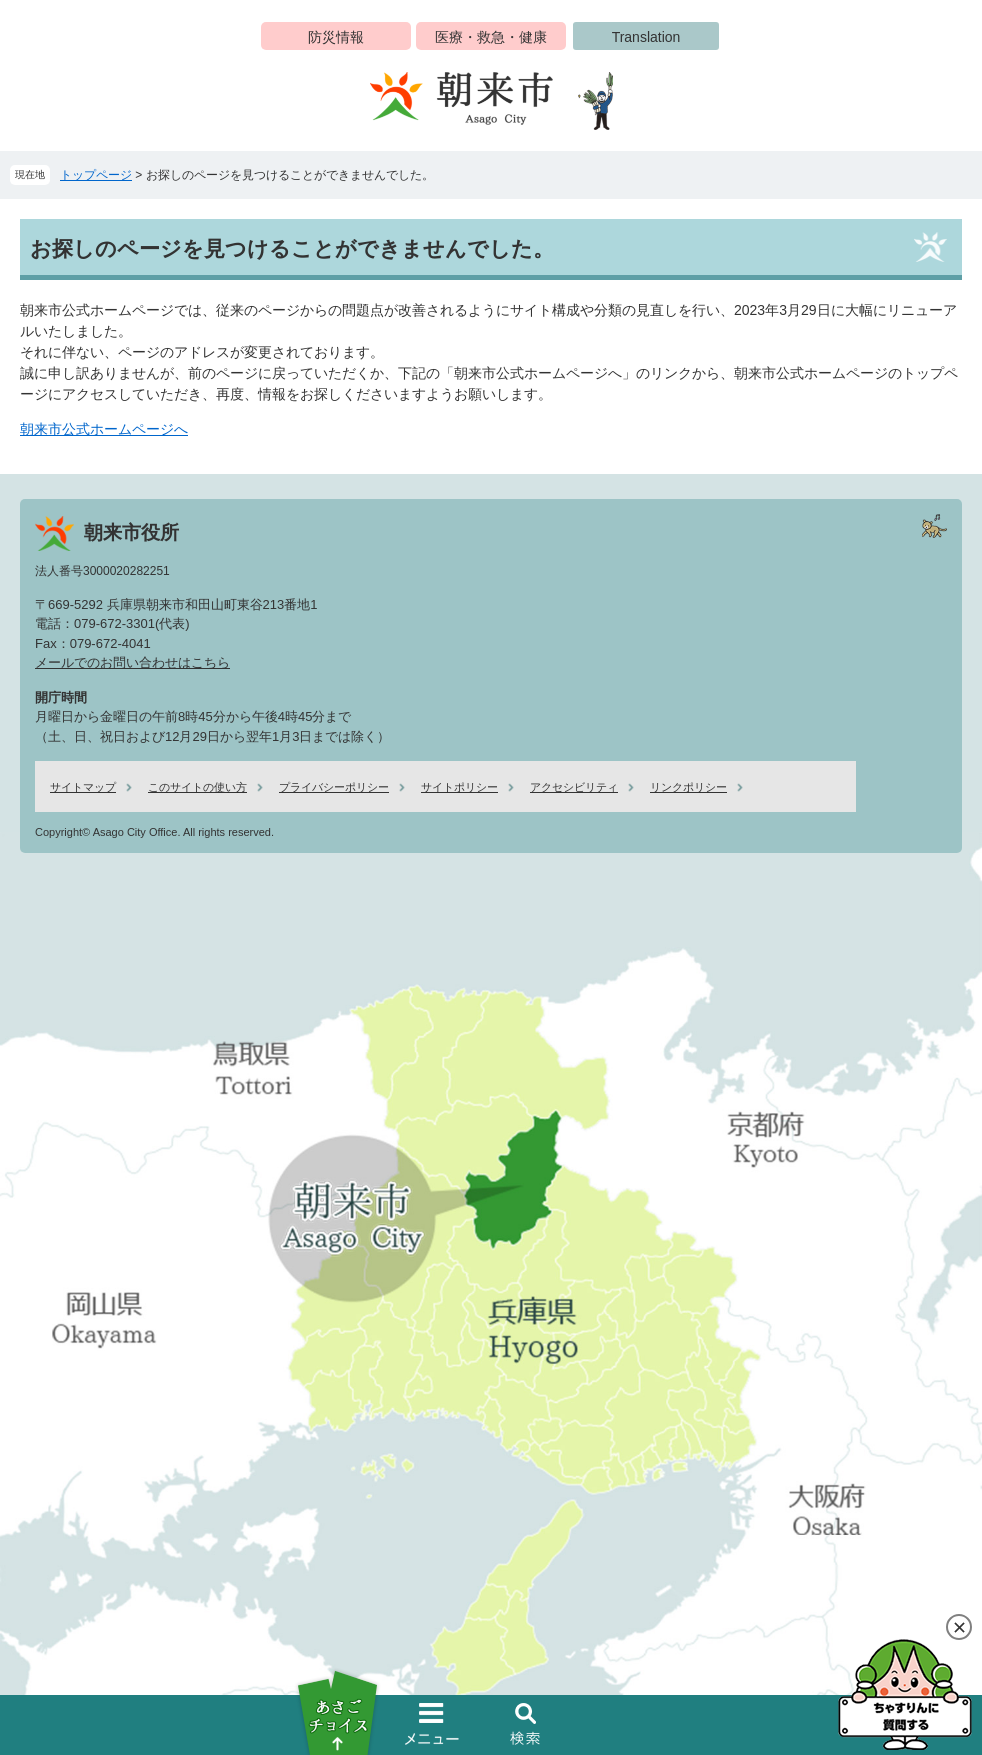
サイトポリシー (459, 787)
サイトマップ (83, 787)
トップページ (96, 175)
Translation (646, 37)
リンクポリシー (688, 787)
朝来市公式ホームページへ (104, 429)
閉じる (959, 1627)
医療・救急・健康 (491, 37)
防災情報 (336, 37)
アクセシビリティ (574, 787)
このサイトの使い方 (197, 787)
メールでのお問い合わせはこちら (132, 662)
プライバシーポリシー (334, 787)
